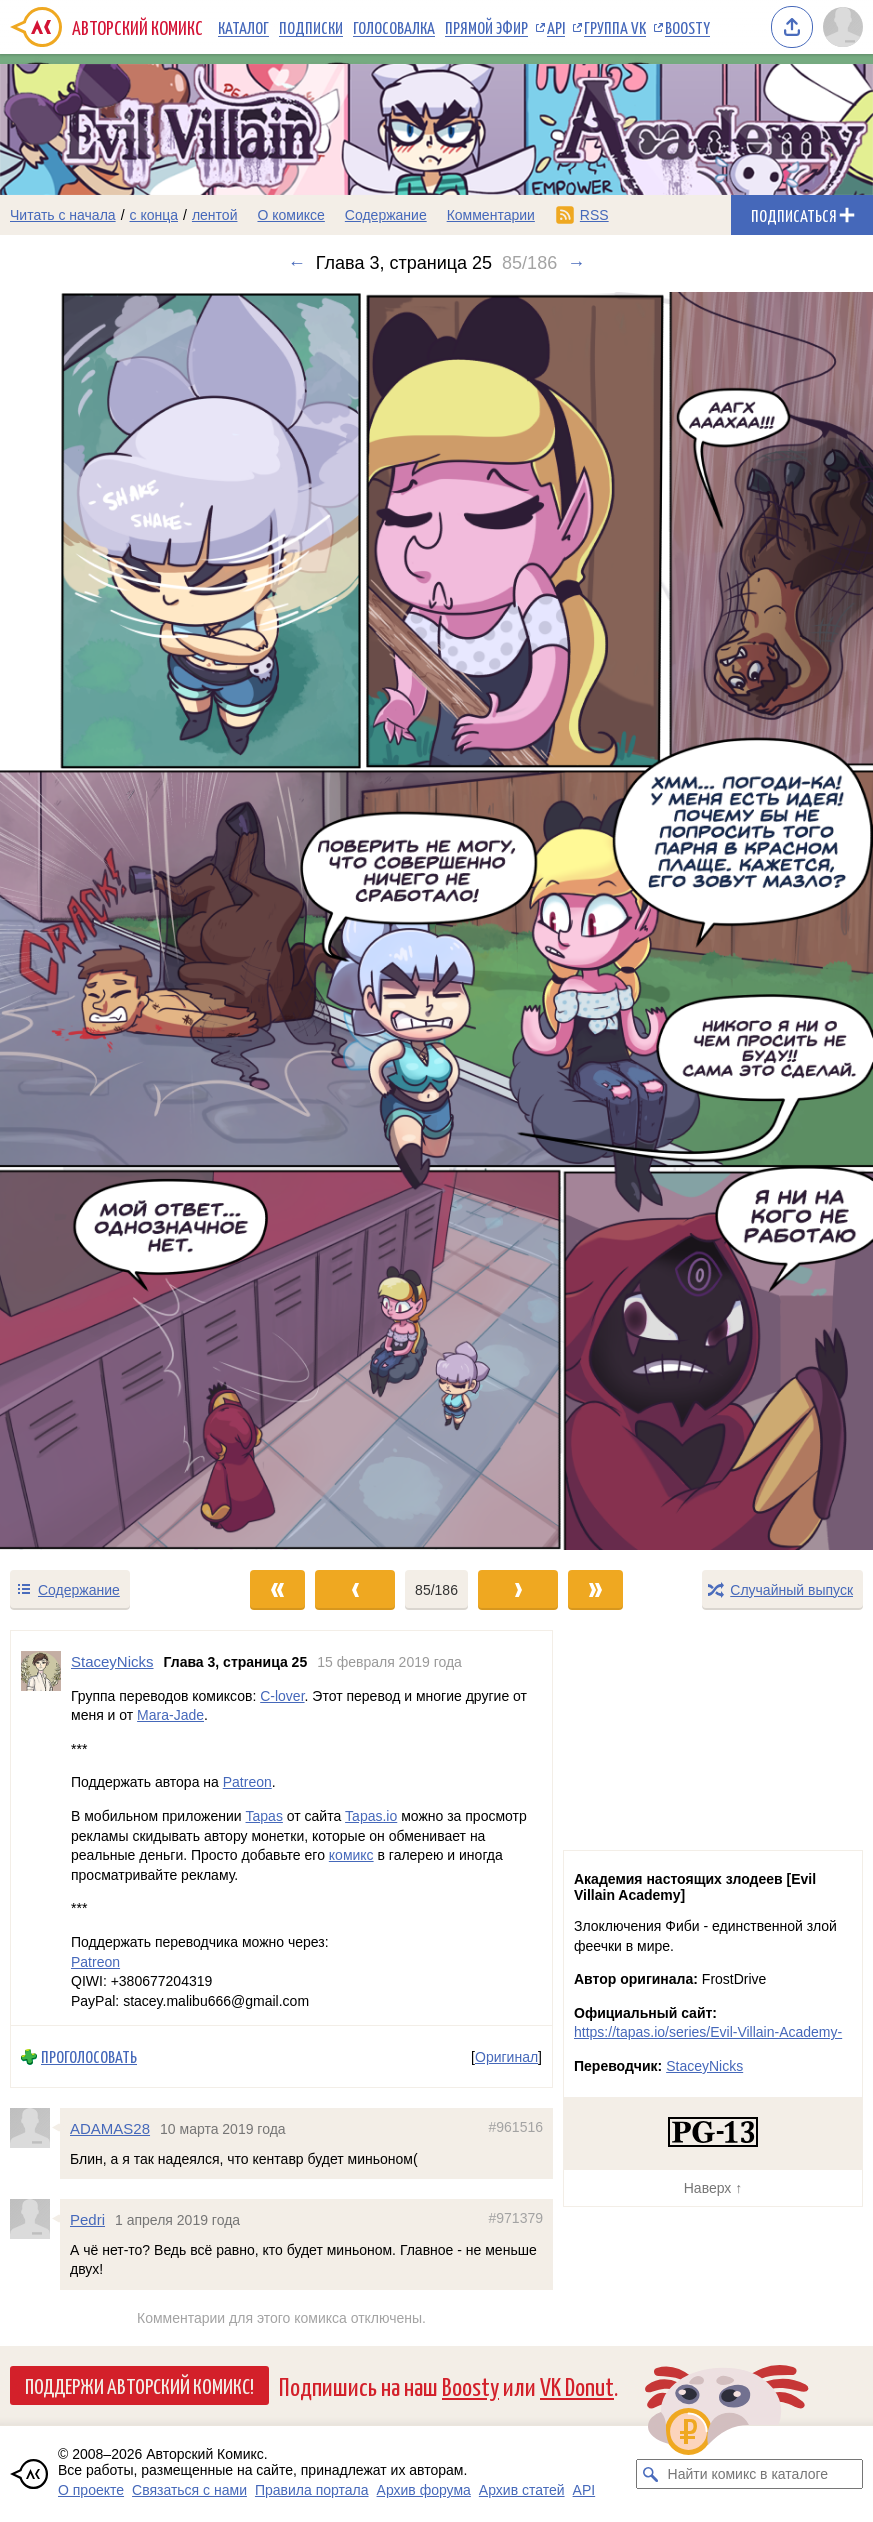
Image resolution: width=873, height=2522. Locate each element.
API (556, 27)
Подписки (311, 27)
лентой (215, 215)
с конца (154, 215)
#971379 (515, 2218)
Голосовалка (394, 27)
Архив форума (424, 2490)
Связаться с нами (189, 2490)
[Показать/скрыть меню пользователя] (843, 27)
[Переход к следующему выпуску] (436, 921)
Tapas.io (371, 1816)
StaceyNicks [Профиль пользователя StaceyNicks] (112, 1661)
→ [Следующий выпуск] (576, 263)
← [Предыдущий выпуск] (297, 263)
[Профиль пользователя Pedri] (35, 2219)
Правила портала (312, 2490)
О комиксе (290, 215)
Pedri (87, 2219)
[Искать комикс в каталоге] (651, 2474)
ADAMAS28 (110, 2128)
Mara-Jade (170, 1715)
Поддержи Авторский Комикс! (139, 2385)
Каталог (243, 27)
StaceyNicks (704, 2066)
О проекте (91, 2490)
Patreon (247, 1782)
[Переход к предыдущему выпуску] (109, 921)
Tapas (264, 1816)
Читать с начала (63, 215)
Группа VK (615, 27)
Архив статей (522, 2490)
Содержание (386, 215)
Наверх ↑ (713, 2188)
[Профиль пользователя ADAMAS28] (35, 2128)
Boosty (687, 27)
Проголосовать (89, 2056)
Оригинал (506, 2056)
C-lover (282, 1695)
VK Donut (577, 2385)
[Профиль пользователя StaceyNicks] (41, 1828)
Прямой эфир (486, 27)
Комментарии (491, 215)
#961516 (515, 2127)
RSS (594, 215)
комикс (351, 1855)
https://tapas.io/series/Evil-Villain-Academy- (708, 2032)
